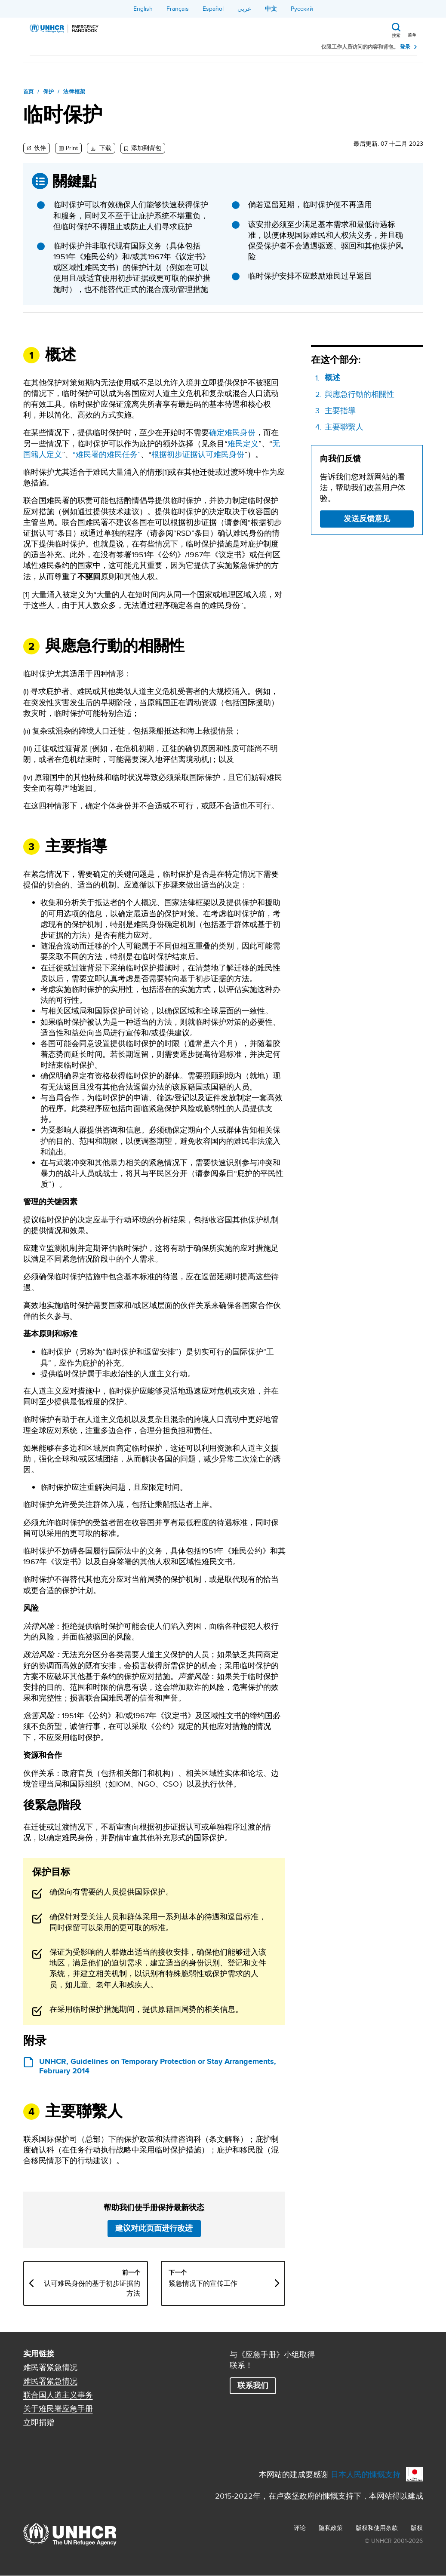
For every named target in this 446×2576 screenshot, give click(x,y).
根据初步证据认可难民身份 (197, 454)
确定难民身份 (232, 432)
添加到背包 (146, 148)
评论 (300, 2528)
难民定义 (243, 443)
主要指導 (340, 410)
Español (213, 8)
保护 (48, 91)
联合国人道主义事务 (58, 2395)
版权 (417, 2528)
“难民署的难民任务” (107, 454)
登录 (405, 47)
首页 (28, 91)
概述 (332, 377)
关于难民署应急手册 (58, 2408)
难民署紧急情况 (50, 2367)
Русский (302, 8)
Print (72, 148)
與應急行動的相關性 (359, 394)
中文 (271, 8)
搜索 (396, 35)
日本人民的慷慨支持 (365, 2474)
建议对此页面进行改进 (154, 2228)
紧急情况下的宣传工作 (203, 2283)
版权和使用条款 (377, 2528)
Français (177, 8)
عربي (244, 8)
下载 (104, 148)
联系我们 (252, 2385)
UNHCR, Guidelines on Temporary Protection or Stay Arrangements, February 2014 (157, 2066)
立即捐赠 (38, 2422)
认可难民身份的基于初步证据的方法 (92, 2288)
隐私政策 (331, 2528)
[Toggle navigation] (413, 27)
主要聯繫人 (344, 426)
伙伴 (39, 148)
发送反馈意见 (367, 518)
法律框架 (74, 91)
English (143, 8)
